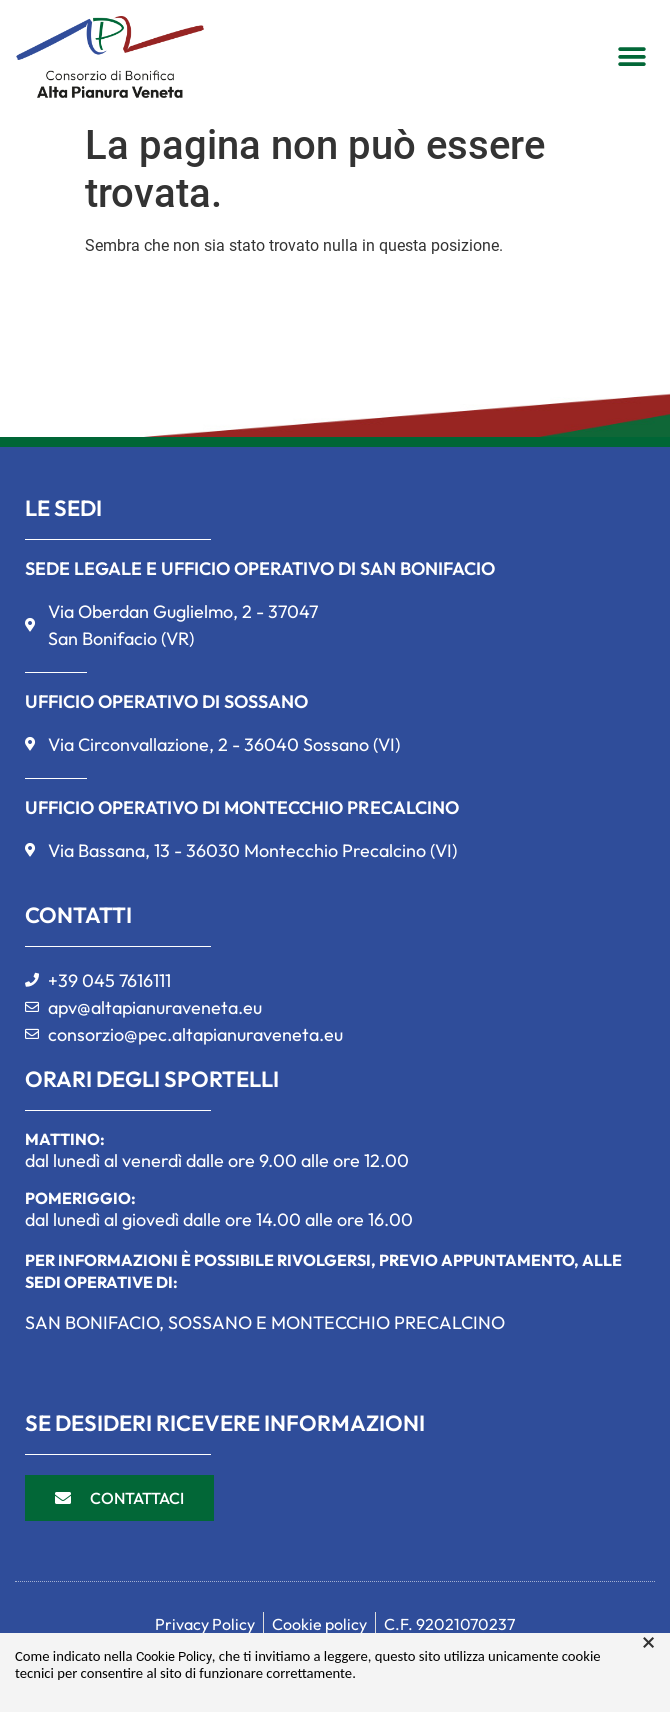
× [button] (648, 1643)
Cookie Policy (174, 1656)
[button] (631, 56)
